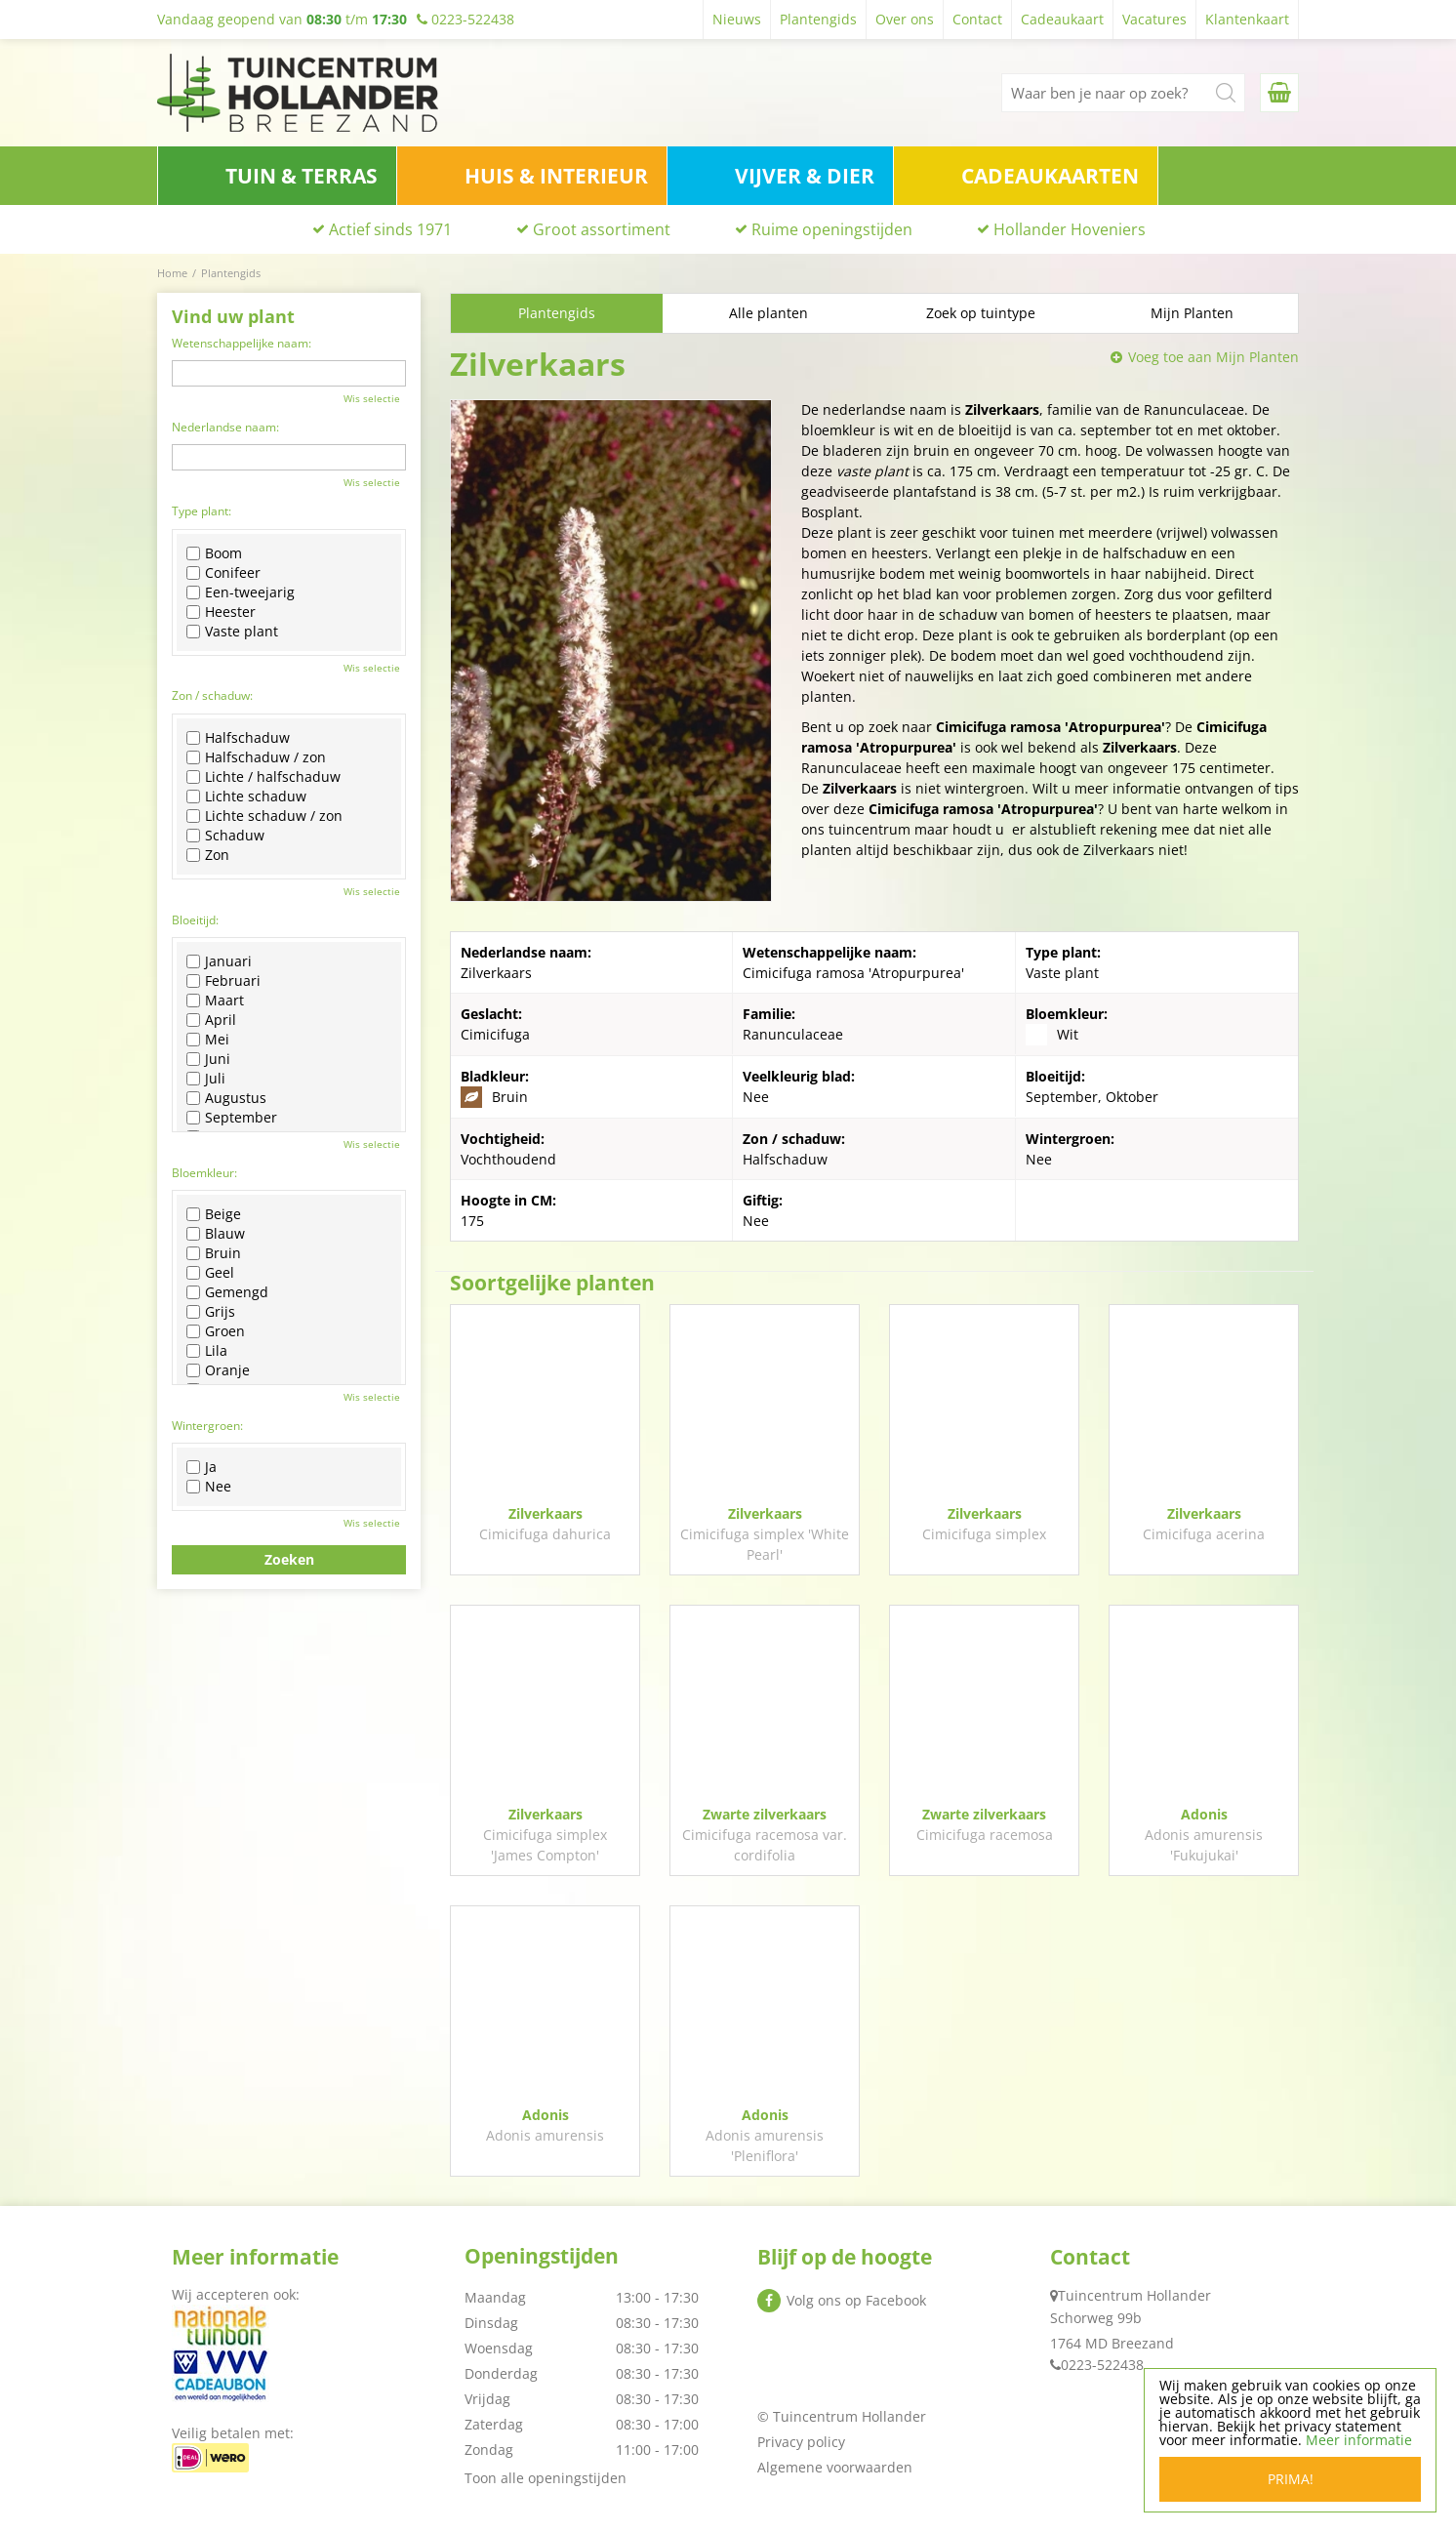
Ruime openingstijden (831, 229)
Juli (205, 1078)
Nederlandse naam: (225, 427)
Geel (210, 1273)
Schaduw (225, 835)
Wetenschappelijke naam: (241, 343)
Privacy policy (801, 2441)
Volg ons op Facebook (856, 2300)
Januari (219, 961)
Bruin (213, 1253)
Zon (207, 855)
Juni (208, 1059)
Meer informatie (1359, 2439)
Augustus (226, 1098)
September (231, 1117)
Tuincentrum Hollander (1134, 2295)
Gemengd (227, 1292)
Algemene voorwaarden (834, 2467)
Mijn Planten (1192, 313)
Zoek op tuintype (980, 313)
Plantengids (556, 313)
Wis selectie (372, 398)
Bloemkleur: (204, 1172)
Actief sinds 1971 (390, 229)
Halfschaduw (238, 738)
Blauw (215, 1234)
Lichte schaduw (246, 796)
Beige (213, 1214)
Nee (208, 1486)
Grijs (210, 1312)
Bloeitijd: (195, 920)
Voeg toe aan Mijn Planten (1213, 356)
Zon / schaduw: (212, 695)
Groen (215, 1331)
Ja (201, 1467)
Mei (207, 1039)
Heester (221, 612)
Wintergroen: (207, 1425)
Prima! (1291, 2479)
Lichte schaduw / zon (264, 816)
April (211, 1020)
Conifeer (223, 573)
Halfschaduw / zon (256, 757)
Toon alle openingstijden (546, 2478)
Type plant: (201, 511)
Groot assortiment (601, 229)
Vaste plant (232, 631)
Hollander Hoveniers (1069, 229)
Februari (223, 981)
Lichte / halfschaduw (263, 777)
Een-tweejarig (240, 592)
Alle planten (768, 313)
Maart (215, 1000)
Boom (214, 553)
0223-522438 (1102, 2364)
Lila (206, 1351)
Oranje (218, 1370)
